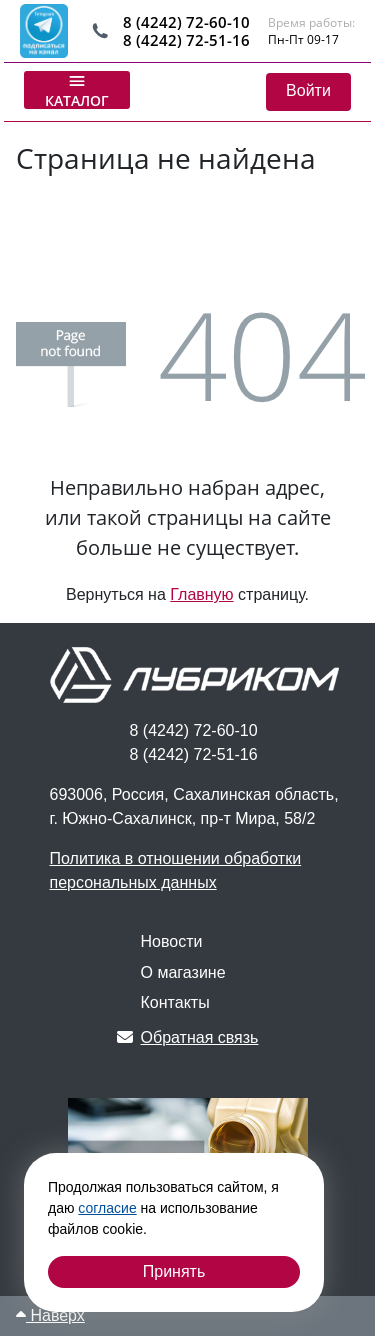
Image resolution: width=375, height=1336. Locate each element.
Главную (201, 594)
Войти (308, 90)
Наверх (50, 1315)
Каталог (77, 90)
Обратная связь (188, 1037)
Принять (174, 1271)
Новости (172, 941)
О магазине (183, 972)
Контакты (175, 1002)
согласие (107, 1208)
